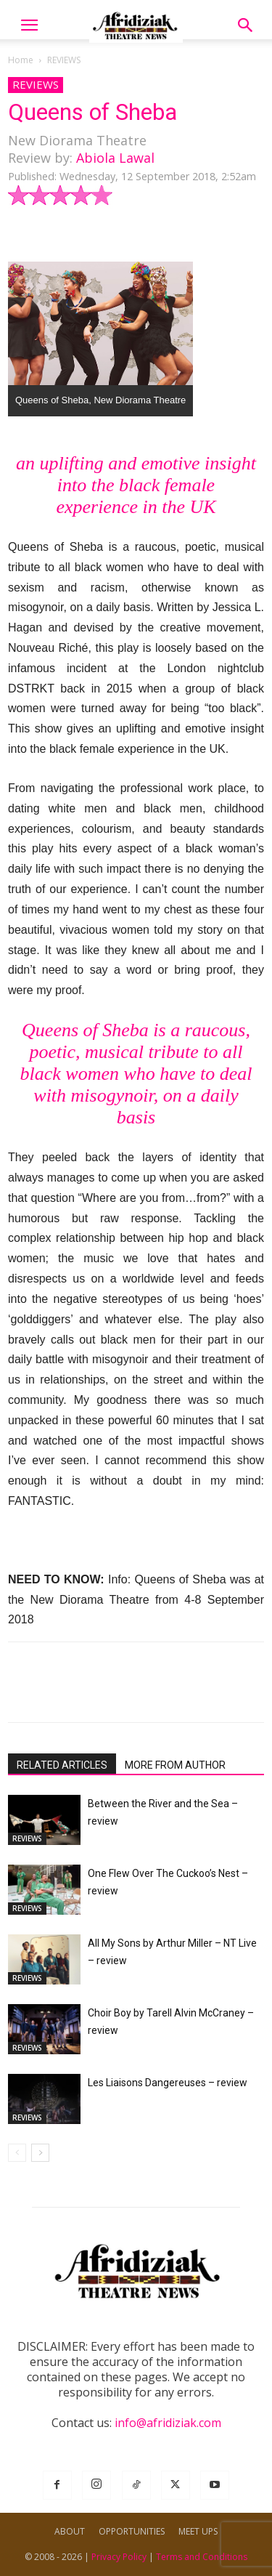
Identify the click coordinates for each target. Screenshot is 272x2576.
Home (20, 60)
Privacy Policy (119, 2557)
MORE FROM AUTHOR (175, 1765)
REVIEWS (64, 60)
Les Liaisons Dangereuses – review (167, 2082)
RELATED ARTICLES (62, 1765)
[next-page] (40, 2153)
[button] (29, 25)
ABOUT (69, 2531)
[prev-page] (17, 2153)
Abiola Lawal (115, 157)
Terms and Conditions (201, 2557)
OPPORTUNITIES (132, 2531)
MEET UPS (198, 2531)
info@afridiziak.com (168, 2423)
